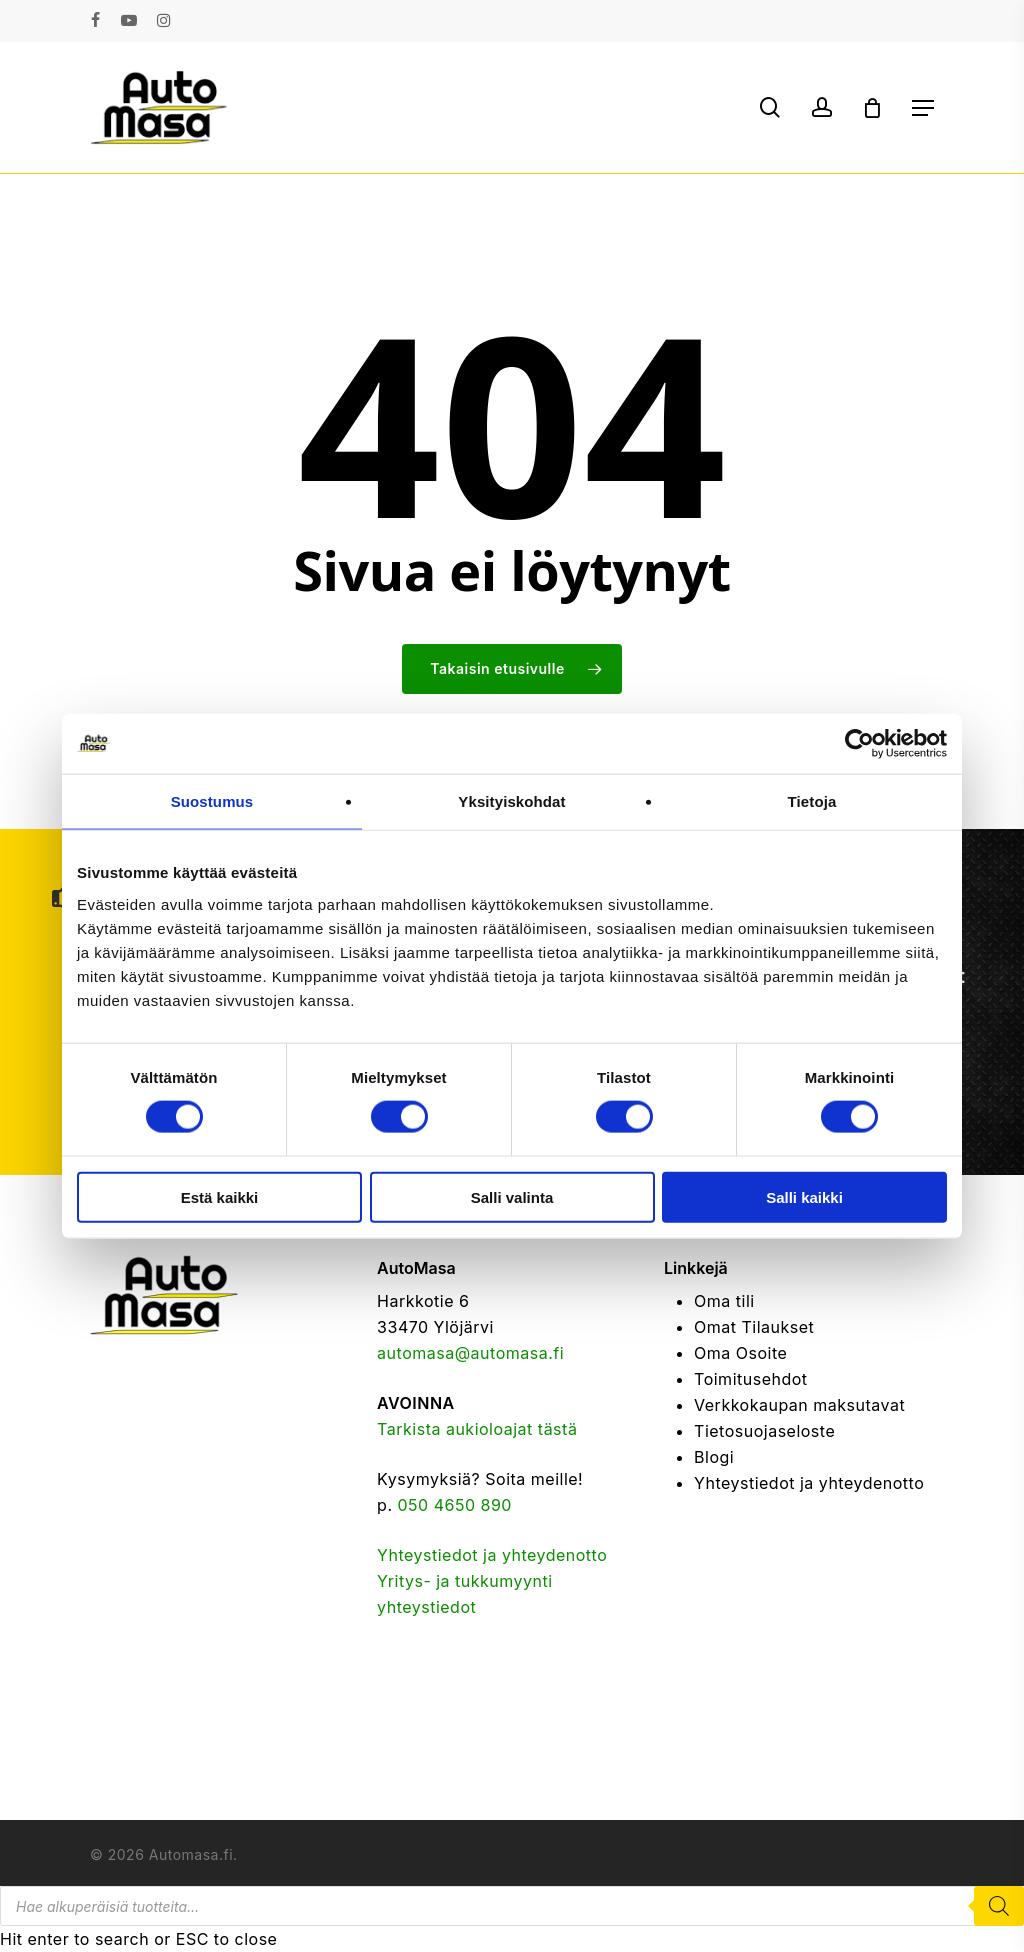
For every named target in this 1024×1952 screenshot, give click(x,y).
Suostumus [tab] (212, 801)
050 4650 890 (455, 1505)
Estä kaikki (220, 1196)
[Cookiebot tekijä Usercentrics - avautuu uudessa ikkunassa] (859, 744)
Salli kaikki (804, 1196)
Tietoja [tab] (812, 801)
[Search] (999, 1906)
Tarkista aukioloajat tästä (477, 1429)
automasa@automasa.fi (470, 1353)
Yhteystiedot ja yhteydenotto (492, 1555)
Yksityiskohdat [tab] (511, 801)
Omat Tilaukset (754, 1327)
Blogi (714, 1457)
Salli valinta (512, 1196)
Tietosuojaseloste (764, 1431)
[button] (923, 108)
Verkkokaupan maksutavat (799, 1405)
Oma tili (724, 1301)
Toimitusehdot (751, 1379)
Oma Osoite (740, 1353)
